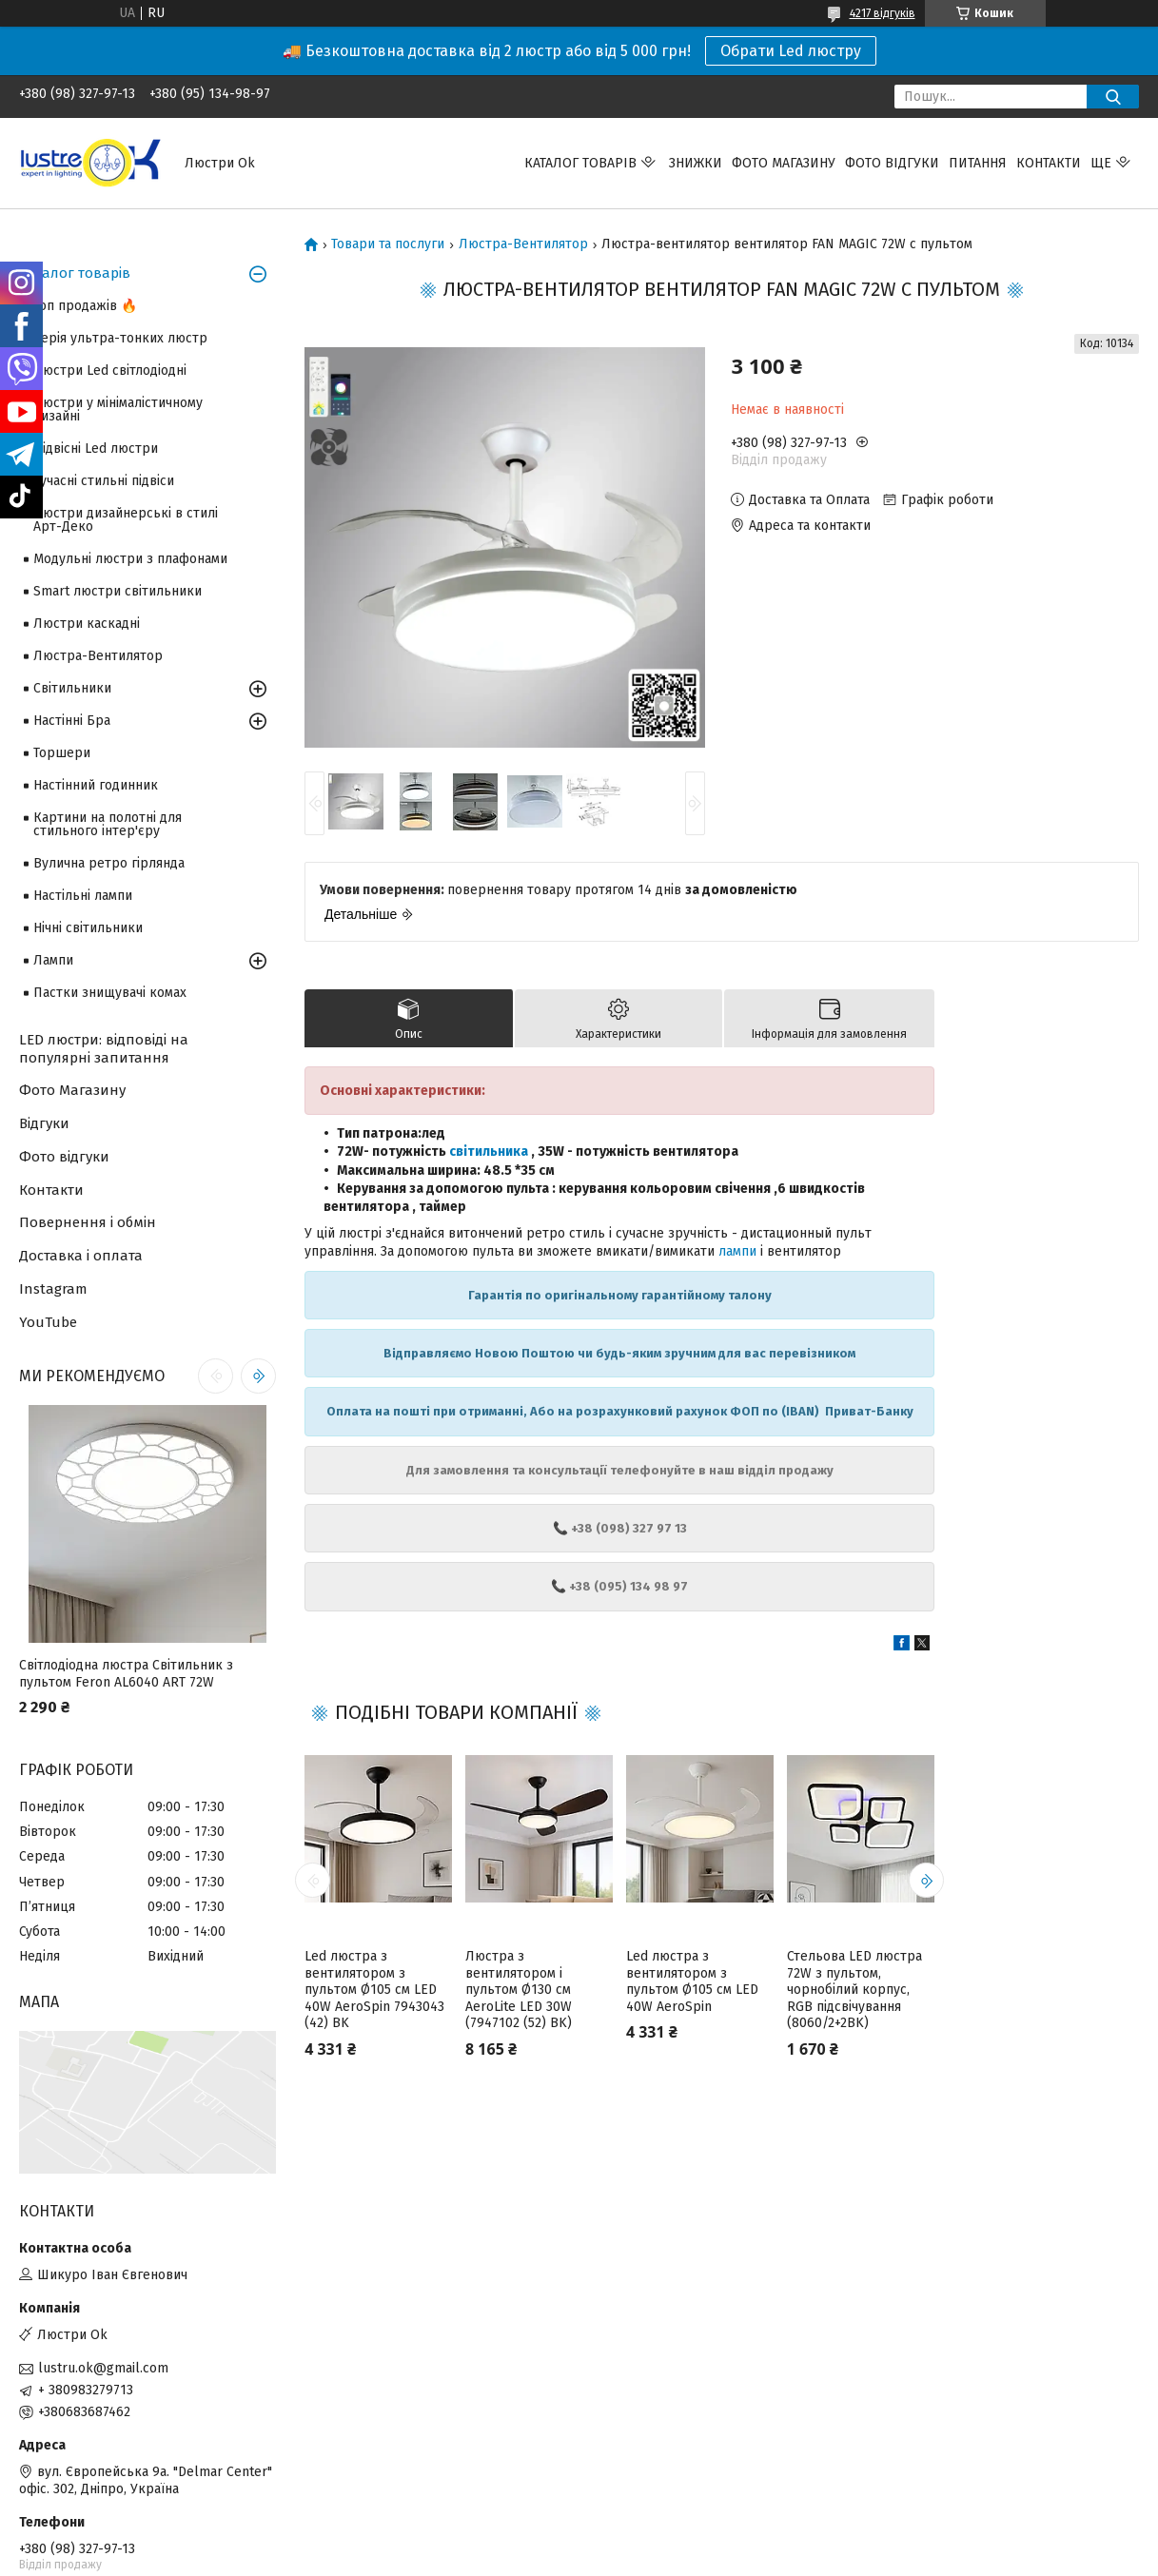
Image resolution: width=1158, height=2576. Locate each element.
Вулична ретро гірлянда (109, 863)
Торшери (61, 753)
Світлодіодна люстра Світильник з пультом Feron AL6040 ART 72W (126, 1673)
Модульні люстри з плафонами (130, 559)
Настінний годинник (95, 785)
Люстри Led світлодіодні (109, 370)
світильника (488, 1151)
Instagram (53, 1289)
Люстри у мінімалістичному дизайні (118, 409)
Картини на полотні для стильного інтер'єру (107, 824)
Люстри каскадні (86, 623)
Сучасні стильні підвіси (103, 481)
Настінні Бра (71, 720)
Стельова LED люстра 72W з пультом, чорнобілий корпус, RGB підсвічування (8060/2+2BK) (854, 1989)
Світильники (72, 688)
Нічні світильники (88, 928)
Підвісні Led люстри (95, 448)
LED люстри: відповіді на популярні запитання (103, 1048)
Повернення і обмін (87, 1222)
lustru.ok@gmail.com (103, 2368)
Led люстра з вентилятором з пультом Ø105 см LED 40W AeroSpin (692, 1981)
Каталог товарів (580, 163)
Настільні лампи (82, 896)
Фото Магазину (72, 1090)
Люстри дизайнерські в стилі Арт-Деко (125, 520)
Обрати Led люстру (790, 51)
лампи (737, 1251)
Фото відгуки (892, 163)
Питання (978, 163)
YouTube (48, 1322)
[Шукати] (1113, 96)
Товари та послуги (387, 244)
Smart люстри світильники (117, 591)
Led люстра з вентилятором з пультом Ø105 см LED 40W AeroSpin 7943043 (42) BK (374, 1989)
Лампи (53, 960)
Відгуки (44, 1123)
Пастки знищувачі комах (109, 993)
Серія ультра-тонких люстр (120, 338)
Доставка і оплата (81, 1255)
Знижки (695, 163)
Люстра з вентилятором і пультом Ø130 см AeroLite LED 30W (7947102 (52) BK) (518, 1989)
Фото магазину (783, 163)
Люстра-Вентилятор (523, 244)
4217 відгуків (882, 13)
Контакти (1048, 163)
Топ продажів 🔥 (85, 306)
